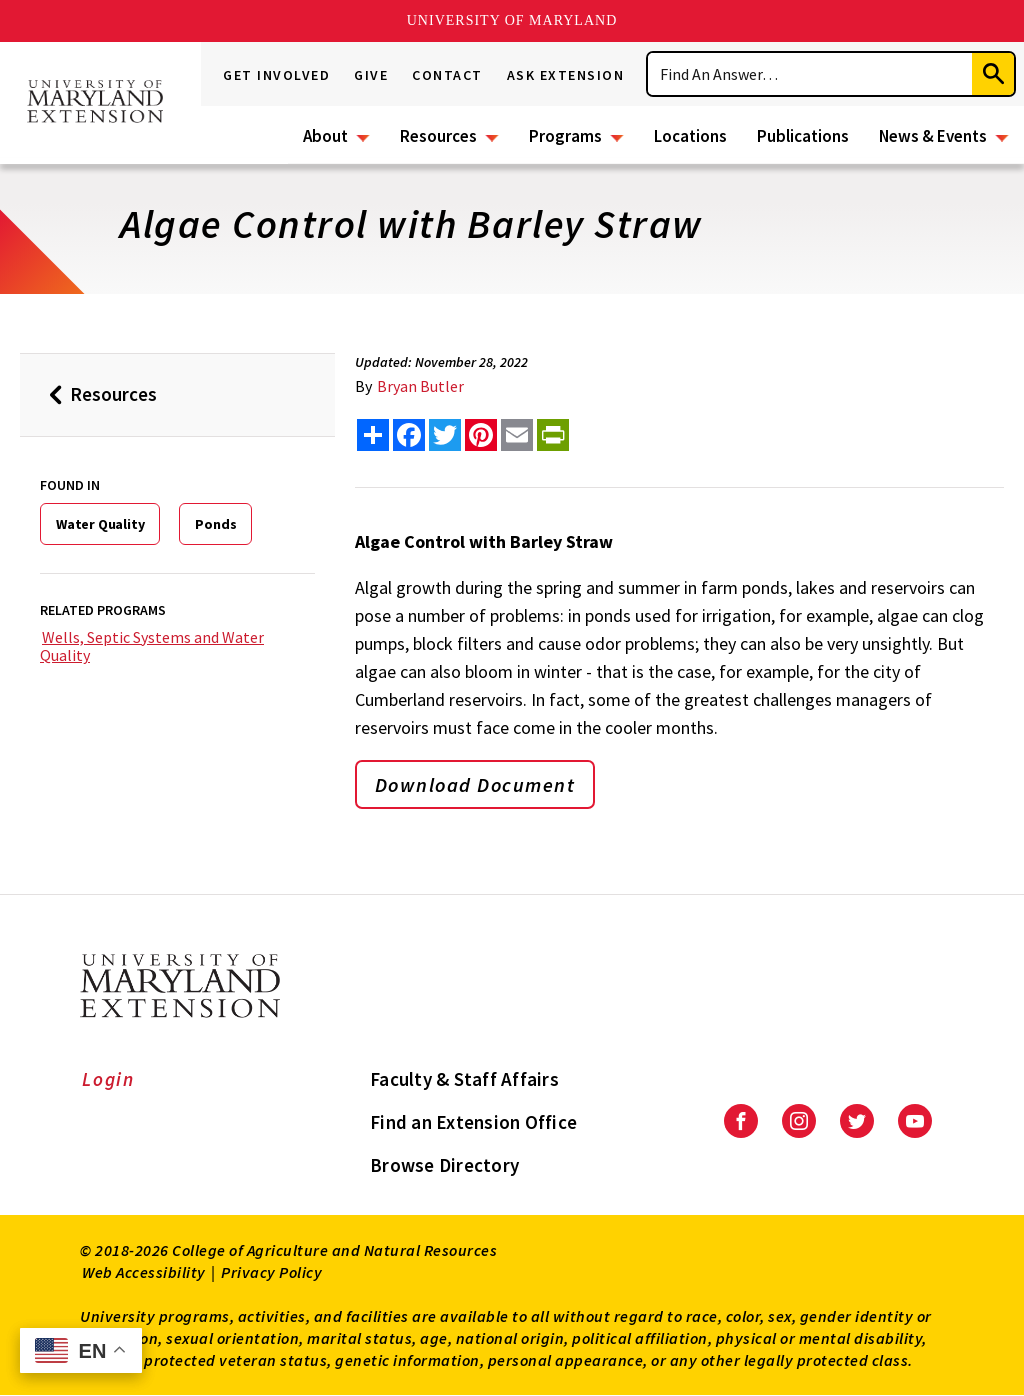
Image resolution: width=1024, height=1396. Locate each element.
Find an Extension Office (473, 1122)
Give (371, 75)
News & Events (933, 136)
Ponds (215, 524)
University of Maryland (512, 20)
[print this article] (553, 435)
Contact (447, 75)
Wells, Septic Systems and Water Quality (152, 646)
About (325, 136)
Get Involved (276, 75)
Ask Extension (566, 75)
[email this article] (517, 435)
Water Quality (100, 524)
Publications (803, 136)
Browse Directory (444, 1165)
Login (108, 1079)
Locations (690, 136)
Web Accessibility (144, 1272)
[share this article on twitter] (445, 435)
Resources (438, 136)
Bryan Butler (420, 386)
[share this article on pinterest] (481, 435)
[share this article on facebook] (409, 435)
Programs (565, 136)
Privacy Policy (271, 1272)
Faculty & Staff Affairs (464, 1079)
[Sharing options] (373, 435)
